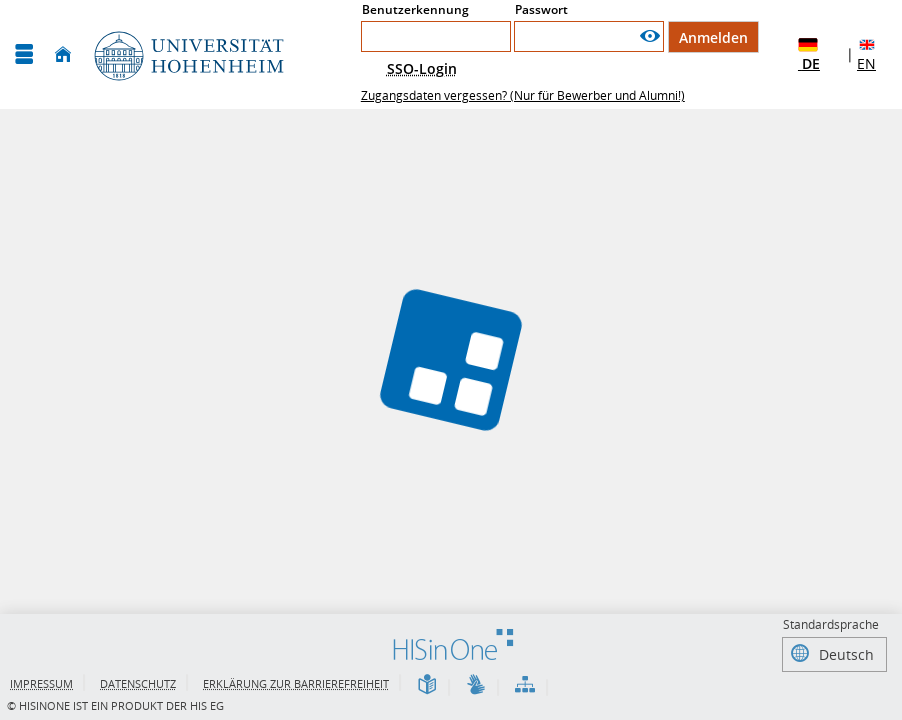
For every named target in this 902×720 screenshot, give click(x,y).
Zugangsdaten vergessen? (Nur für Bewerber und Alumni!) (523, 95)
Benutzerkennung (415, 9)
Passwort (541, 9)
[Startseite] (63, 54)
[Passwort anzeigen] (650, 36)
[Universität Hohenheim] (187, 54)
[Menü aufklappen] (24, 54)
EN (867, 54)
